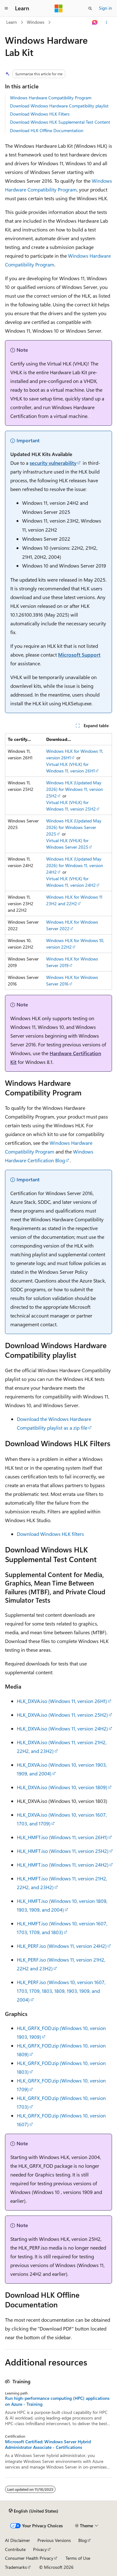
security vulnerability (53, 462)
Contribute (15, 2549)
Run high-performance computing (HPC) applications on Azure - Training (57, 2401)
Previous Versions (54, 2540)
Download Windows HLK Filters (40, 114)
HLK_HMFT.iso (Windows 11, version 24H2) (63, 1864)
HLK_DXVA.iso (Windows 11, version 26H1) (62, 1701)
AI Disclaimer (17, 2540)
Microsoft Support (79, 654)
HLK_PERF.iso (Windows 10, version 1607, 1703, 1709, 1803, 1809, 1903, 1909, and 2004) (61, 1991)
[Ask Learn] (95, 22)
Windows (35, 22)
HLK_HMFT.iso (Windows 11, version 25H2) (63, 1851)
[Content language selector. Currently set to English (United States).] (33, 2511)
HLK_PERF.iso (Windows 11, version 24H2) (62, 1946)
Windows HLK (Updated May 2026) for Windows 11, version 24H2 (74, 865)
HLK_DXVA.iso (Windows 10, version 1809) (62, 1787)
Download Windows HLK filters (50, 1534)
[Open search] (90, 8)
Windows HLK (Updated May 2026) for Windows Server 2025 (73, 827)
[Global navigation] (6, 8)
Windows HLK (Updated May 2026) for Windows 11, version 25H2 (74, 789)
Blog (82, 2540)
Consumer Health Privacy (29, 2558)
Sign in (105, 8)
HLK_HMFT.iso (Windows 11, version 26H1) (62, 1837)
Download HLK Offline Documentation (46, 130)
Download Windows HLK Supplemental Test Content (60, 122)
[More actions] (106, 22)
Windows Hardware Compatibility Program (50, 98)
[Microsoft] (59, 8)
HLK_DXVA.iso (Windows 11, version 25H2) (62, 1714)
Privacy (40, 2549)
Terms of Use (78, 2558)
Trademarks (16, 2567)
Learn (11, 22)
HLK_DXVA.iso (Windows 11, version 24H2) (62, 1728)
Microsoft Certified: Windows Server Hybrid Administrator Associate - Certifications (48, 2444)
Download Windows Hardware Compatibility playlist (59, 106)
